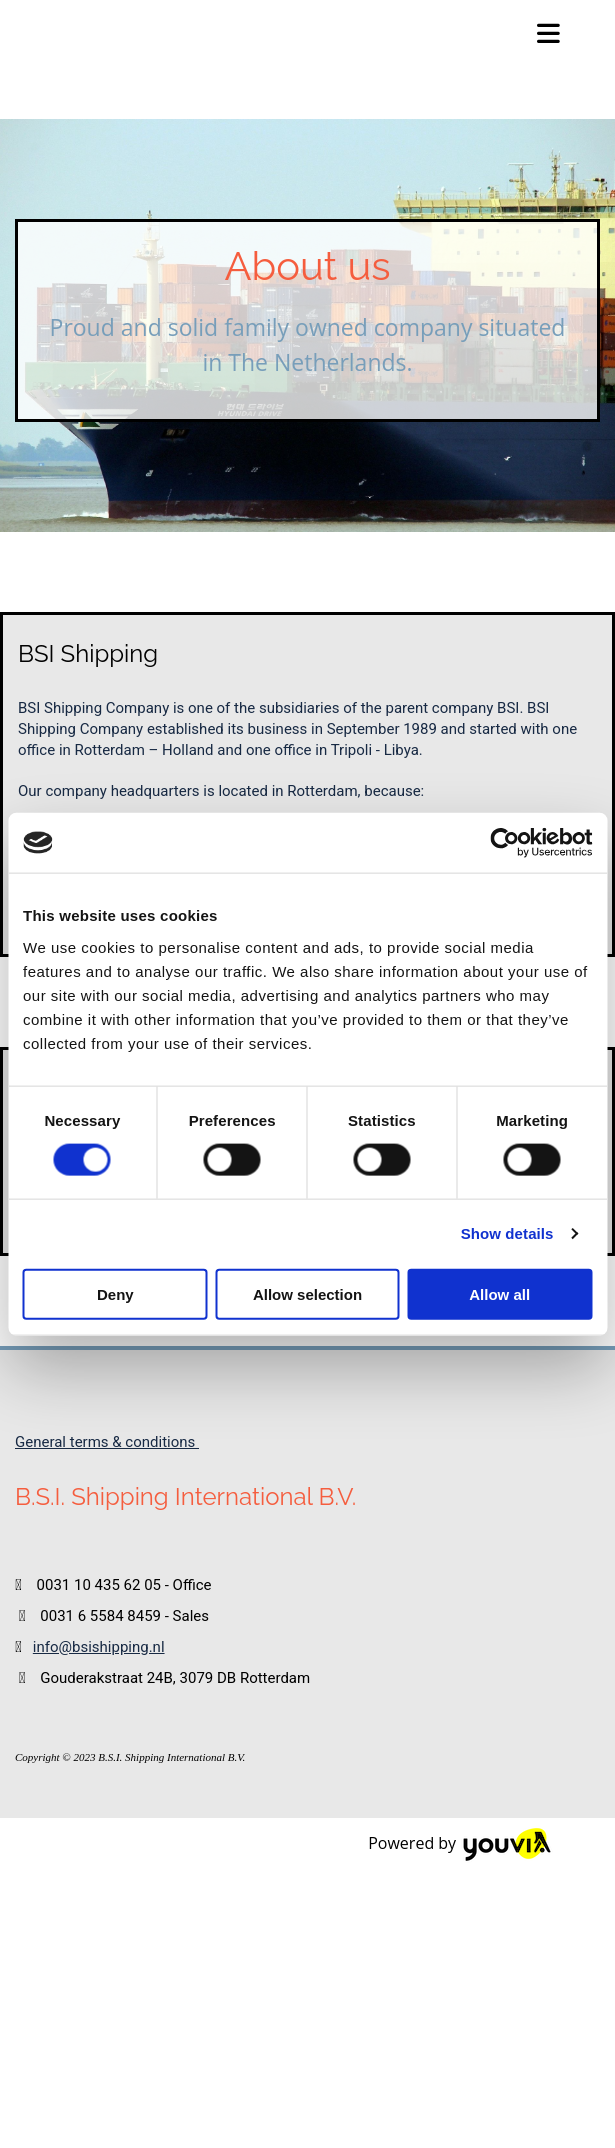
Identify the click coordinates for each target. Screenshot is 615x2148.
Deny (115, 1293)
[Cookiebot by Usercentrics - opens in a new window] (504, 843)
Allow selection (307, 1293)
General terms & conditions (107, 1442)
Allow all (499, 1293)
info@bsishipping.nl (99, 1647)
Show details (507, 1233)
